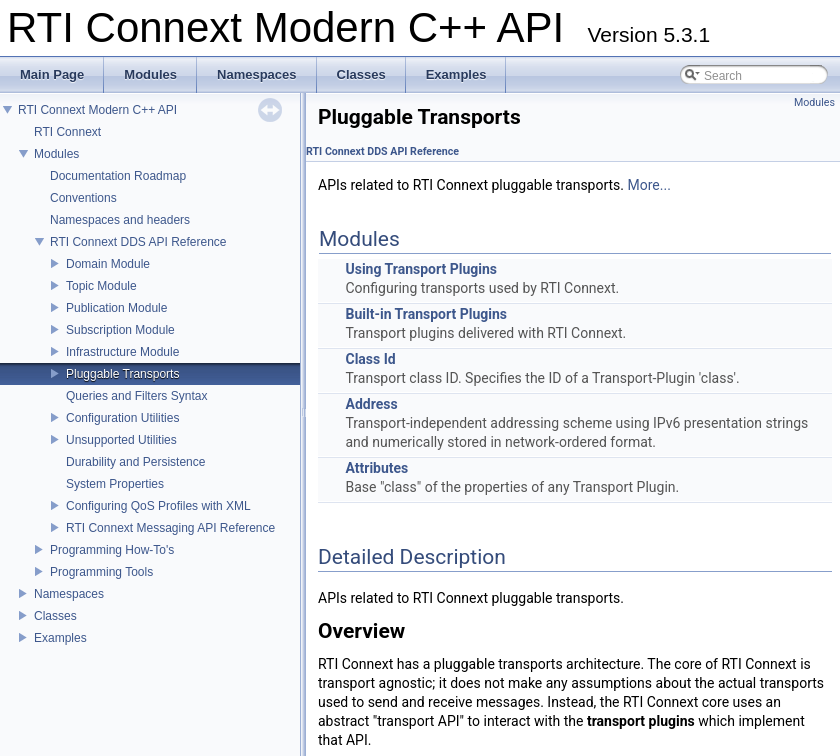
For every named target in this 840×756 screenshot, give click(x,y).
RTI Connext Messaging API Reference (170, 528)
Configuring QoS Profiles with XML (158, 506)
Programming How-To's (112, 550)
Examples (60, 638)
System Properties (115, 484)
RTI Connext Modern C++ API (97, 110)
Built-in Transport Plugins (426, 314)
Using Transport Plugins (421, 269)
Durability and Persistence (135, 462)
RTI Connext (67, 132)
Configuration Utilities (122, 418)
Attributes (376, 468)
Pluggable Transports (122, 374)
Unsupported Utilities (121, 440)
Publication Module (116, 308)
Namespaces (69, 594)
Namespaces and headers (120, 220)
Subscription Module (120, 330)
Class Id (370, 359)
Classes (55, 616)
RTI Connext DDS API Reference (138, 242)
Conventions (83, 198)
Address (371, 404)
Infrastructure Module (122, 352)
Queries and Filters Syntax (136, 396)
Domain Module (108, 264)
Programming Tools (101, 572)
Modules (56, 154)
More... (649, 185)
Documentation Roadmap (118, 176)
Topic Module (101, 286)
